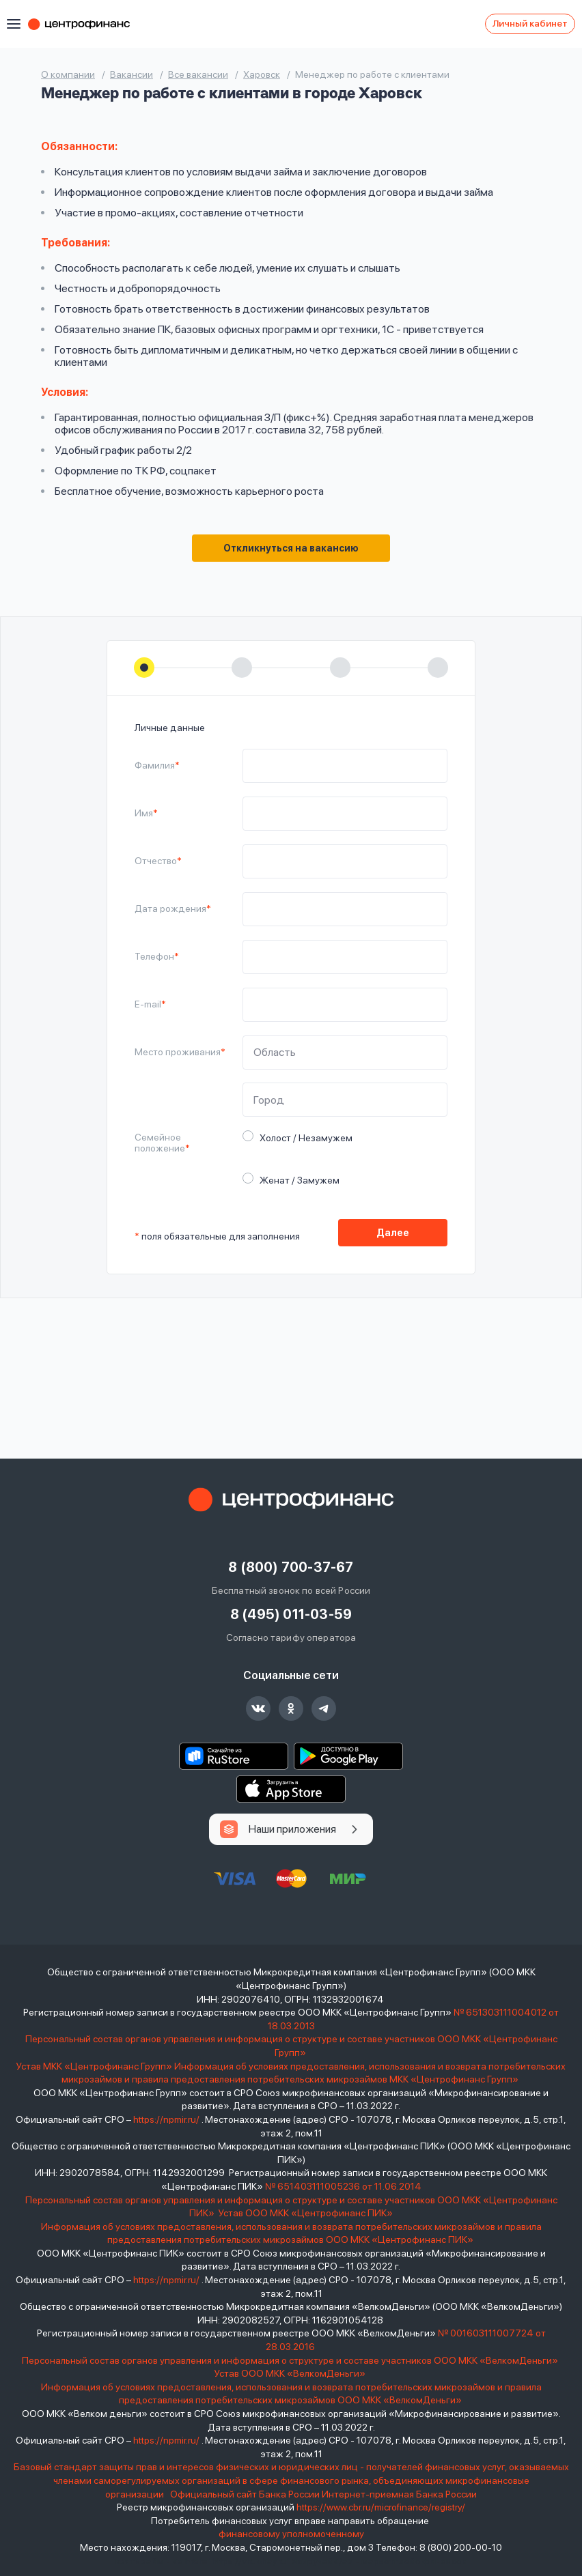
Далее (392, 1232)
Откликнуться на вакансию (291, 548)
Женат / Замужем (295, 1179)
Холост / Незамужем (301, 1136)
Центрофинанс (85, 24)
